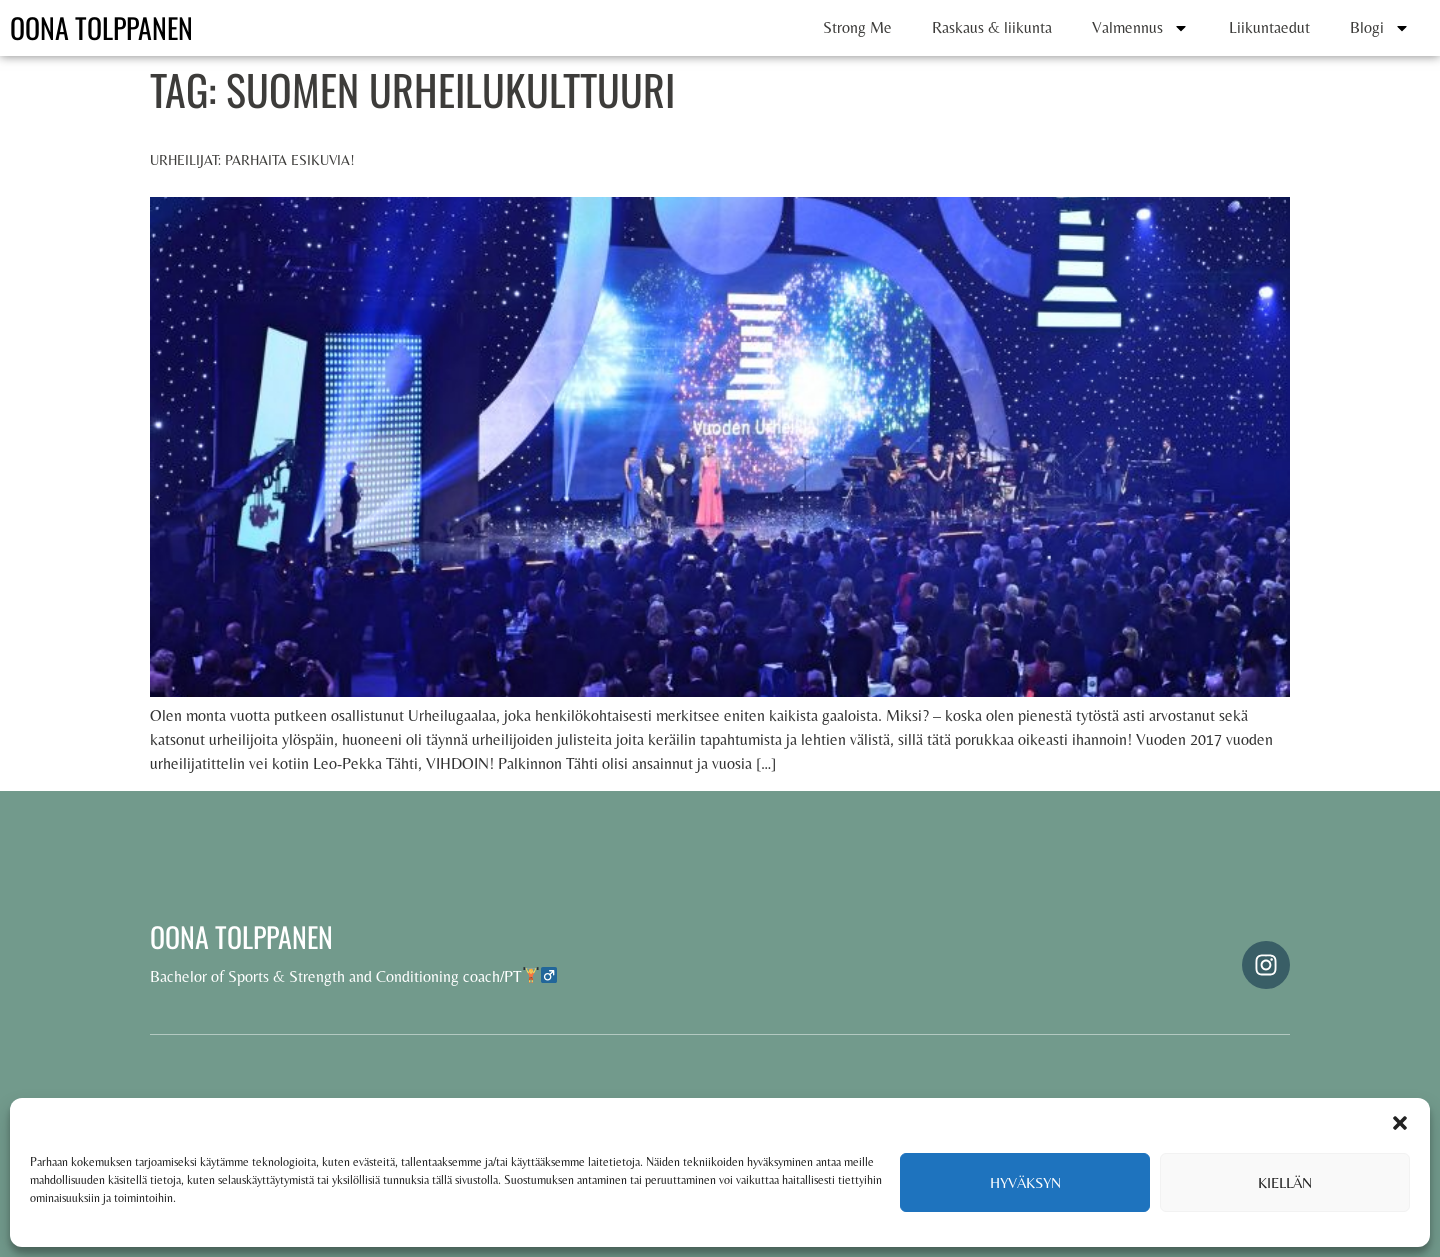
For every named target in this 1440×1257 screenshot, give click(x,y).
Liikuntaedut (1269, 27)
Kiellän (1285, 1182)
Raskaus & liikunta (992, 27)
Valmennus (1140, 28)
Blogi (1380, 28)
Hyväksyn (1025, 1182)
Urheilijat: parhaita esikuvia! (252, 160)
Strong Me (857, 27)
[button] (1400, 1123)
